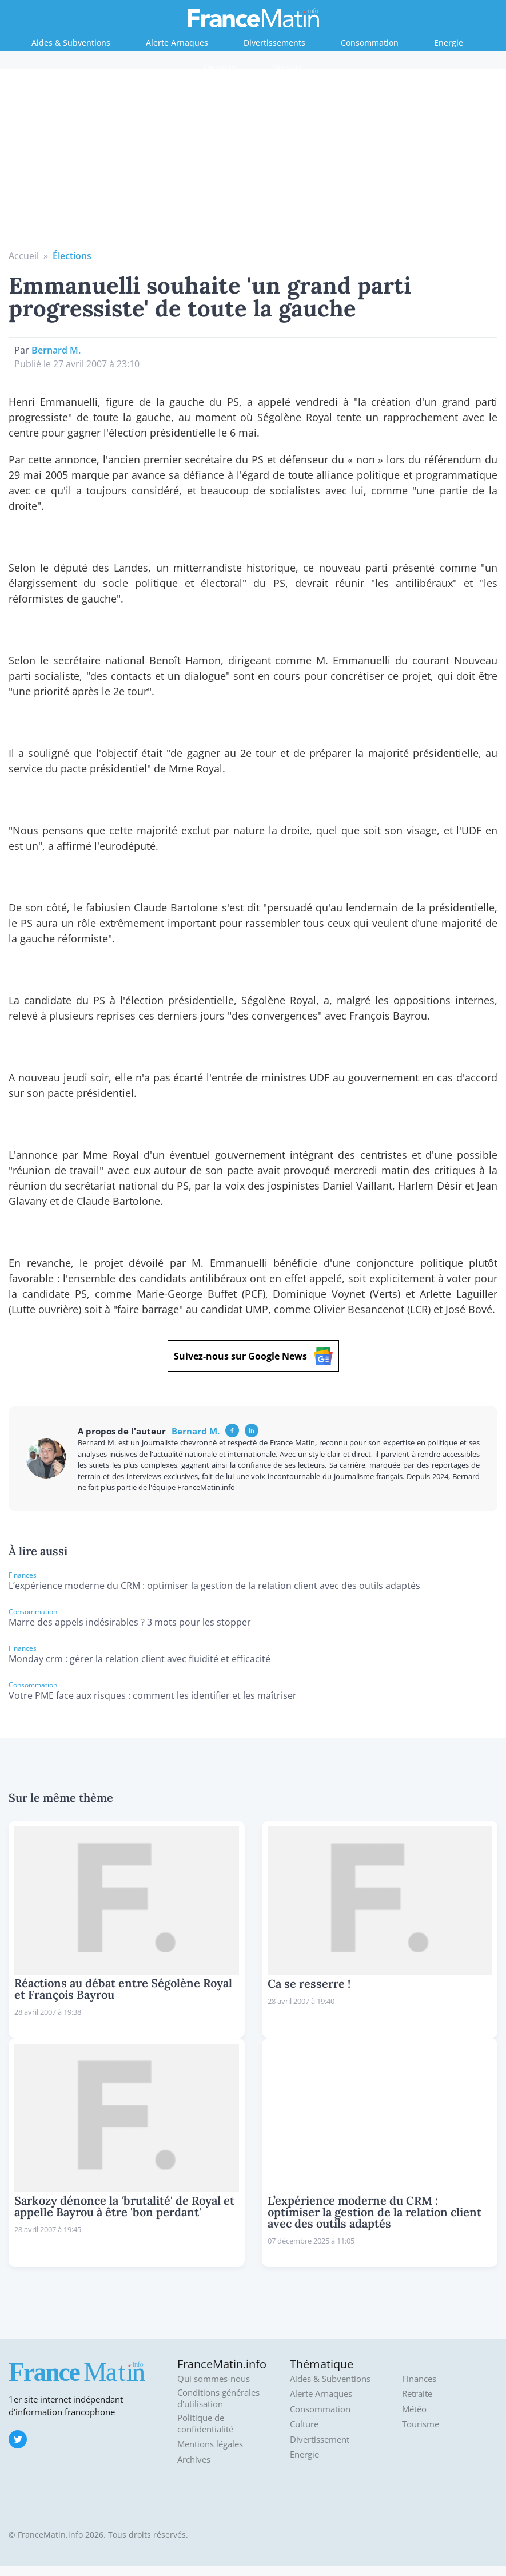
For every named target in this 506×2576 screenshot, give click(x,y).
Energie (448, 42)
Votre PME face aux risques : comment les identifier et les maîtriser (153, 1695)
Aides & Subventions (70, 42)
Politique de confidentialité (205, 2423)
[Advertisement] (253, 163)
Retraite (288, 67)
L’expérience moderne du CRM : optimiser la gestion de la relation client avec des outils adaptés (214, 1585)
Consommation (370, 42)
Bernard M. (56, 350)
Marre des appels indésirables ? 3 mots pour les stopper (130, 1622)
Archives (193, 2459)
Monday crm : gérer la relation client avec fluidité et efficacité (139, 1658)
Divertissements (274, 42)
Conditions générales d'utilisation (218, 2398)
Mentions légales (210, 2444)
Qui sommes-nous (213, 2378)
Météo (414, 2409)
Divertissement (319, 2439)
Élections (72, 255)
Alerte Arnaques (177, 42)
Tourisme (420, 2424)
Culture (304, 2424)
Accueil (24, 255)
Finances (220, 67)
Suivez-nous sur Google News (253, 1355)
